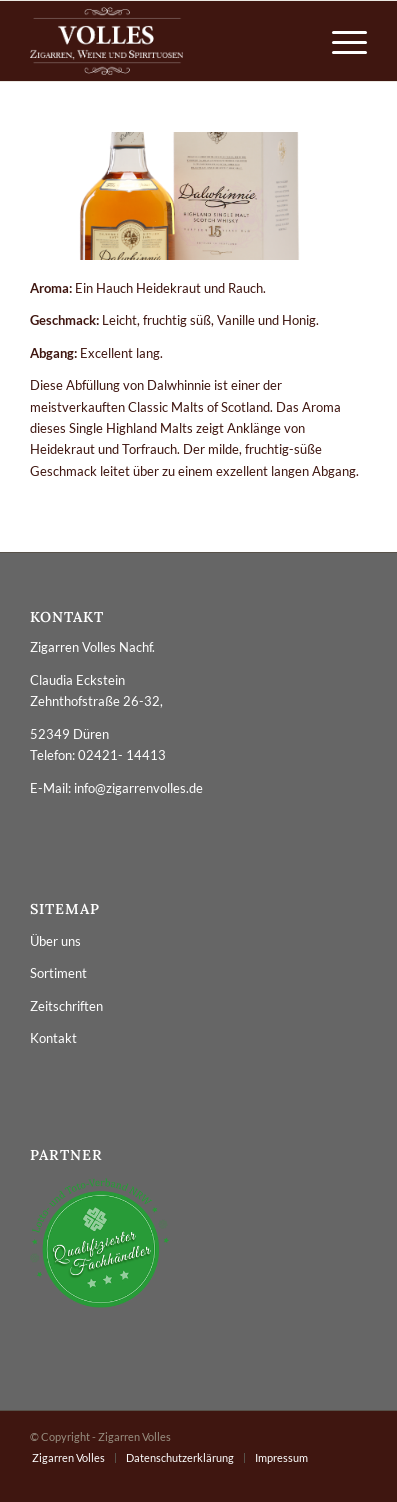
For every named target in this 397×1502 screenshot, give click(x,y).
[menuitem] (339, 41)
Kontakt (53, 1038)
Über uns (55, 941)
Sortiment (58, 973)
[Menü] (339, 41)
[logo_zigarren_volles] (165, 41)
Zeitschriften (66, 1006)
